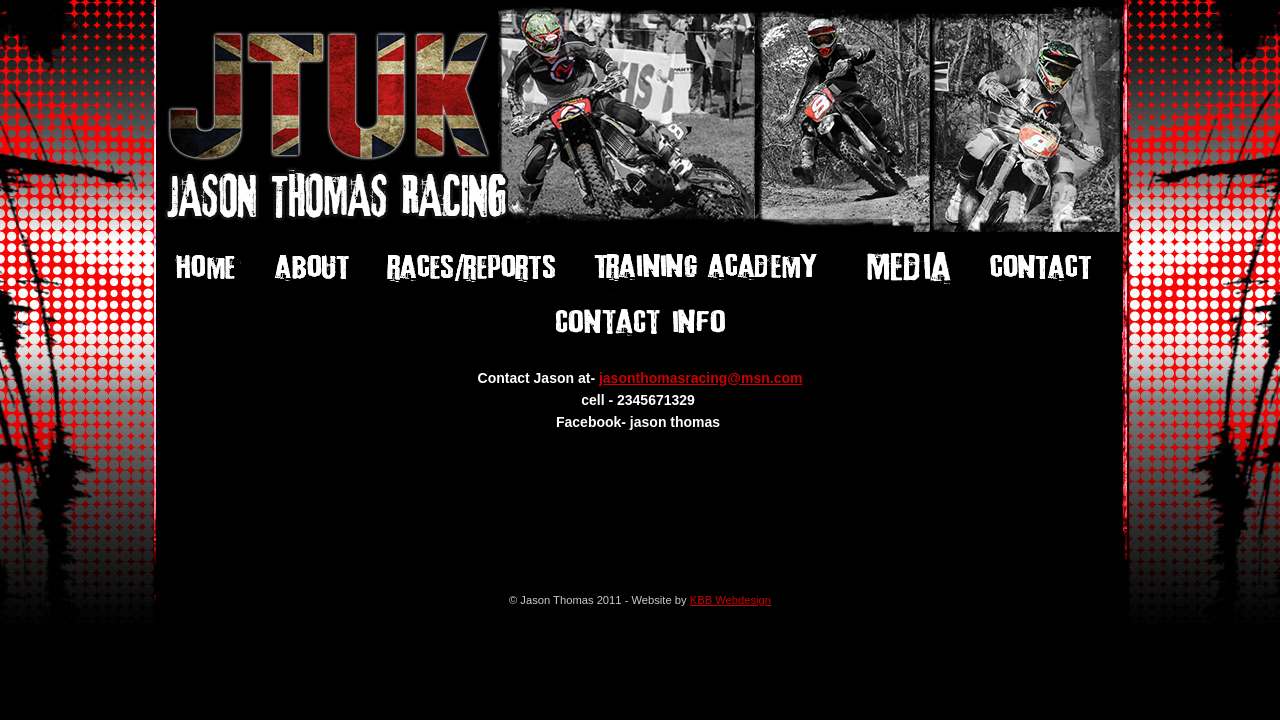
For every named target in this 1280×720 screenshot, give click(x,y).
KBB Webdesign (730, 600)
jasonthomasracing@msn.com (700, 378)
